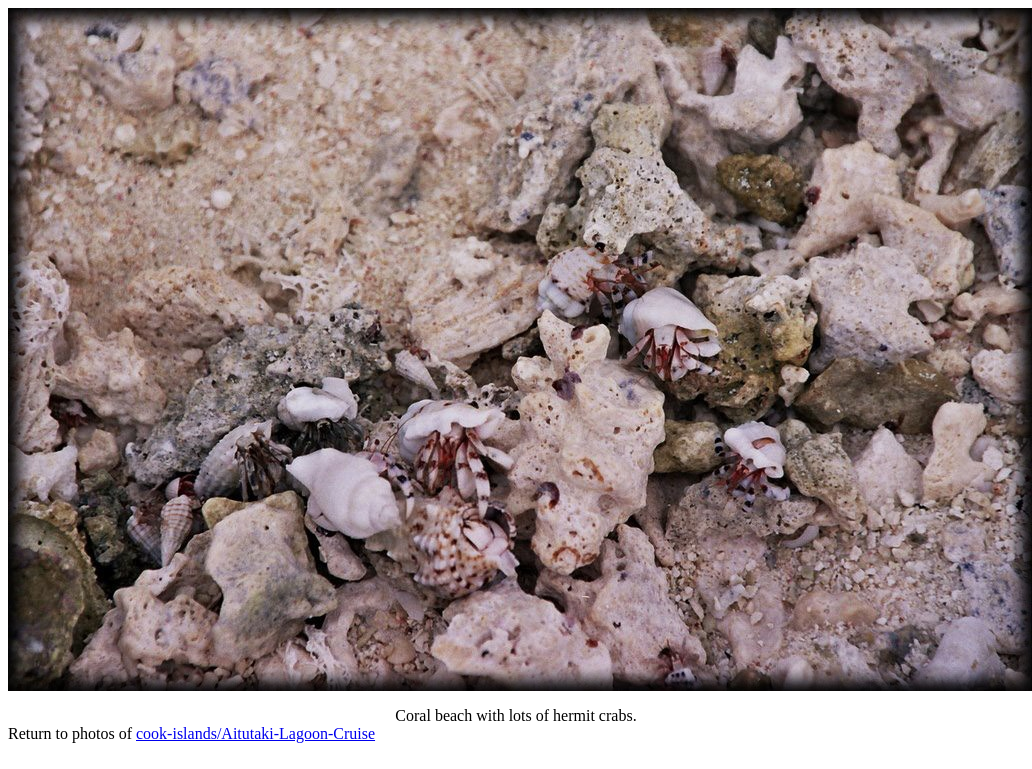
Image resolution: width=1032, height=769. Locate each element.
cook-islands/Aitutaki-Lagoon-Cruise (255, 733)
